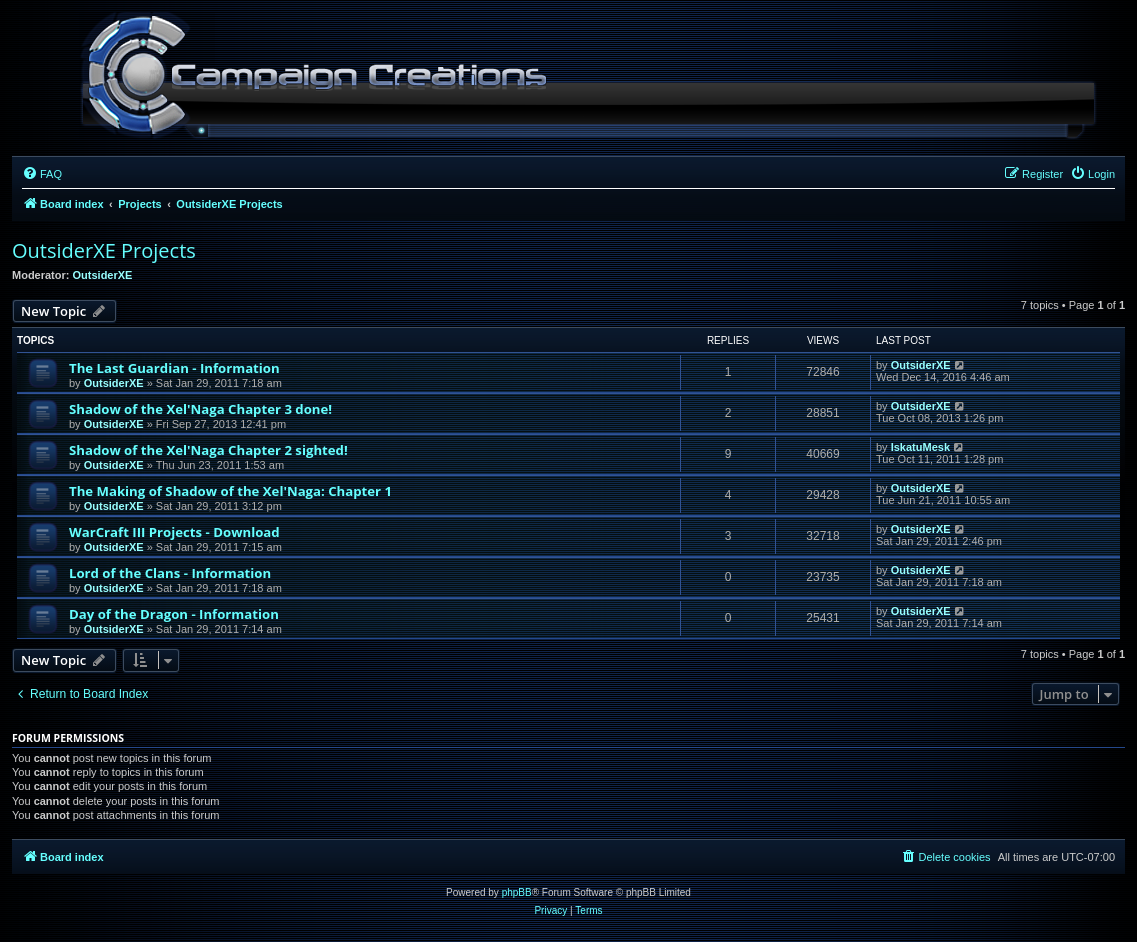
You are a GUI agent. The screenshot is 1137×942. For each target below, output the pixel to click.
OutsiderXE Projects (104, 250)
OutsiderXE (103, 275)
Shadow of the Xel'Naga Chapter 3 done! (200, 409)
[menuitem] (42, 174)
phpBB (517, 892)
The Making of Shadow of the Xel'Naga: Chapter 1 (230, 491)
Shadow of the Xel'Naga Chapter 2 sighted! (208, 450)
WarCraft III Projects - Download (174, 532)
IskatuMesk (920, 447)
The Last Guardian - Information (174, 368)
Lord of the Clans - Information (170, 573)
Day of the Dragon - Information (174, 614)
